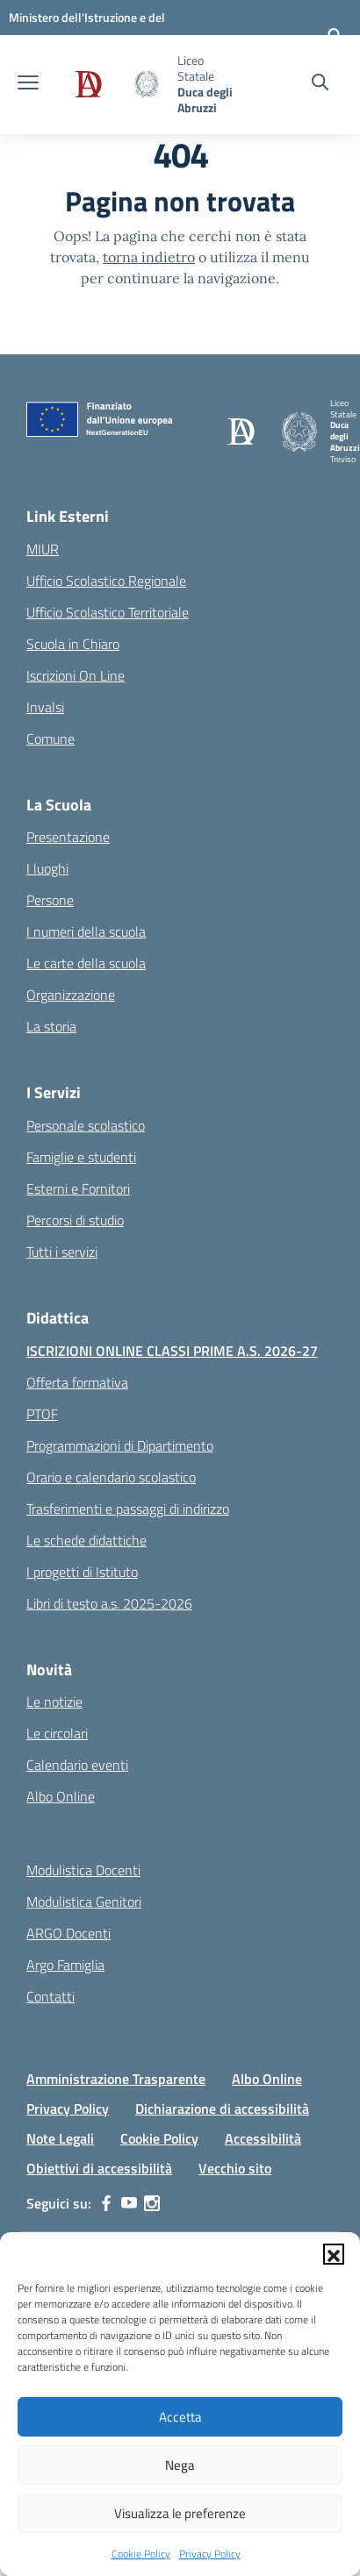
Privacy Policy (210, 2553)
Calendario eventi (77, 1764)
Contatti (50, 1996)
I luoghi (47, 868)
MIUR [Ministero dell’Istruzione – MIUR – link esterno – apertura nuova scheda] (42, 549)
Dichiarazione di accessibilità (222, 2108)
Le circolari (57, 1733)
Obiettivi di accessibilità (99, 2168)
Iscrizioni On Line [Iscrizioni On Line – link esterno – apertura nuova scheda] (75, 675)
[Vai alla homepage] (110, 84)
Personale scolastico (85, 1125)
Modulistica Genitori (83, 1901)
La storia (51, 1026)
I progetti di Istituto (82, 1571)
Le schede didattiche (86, 1540)
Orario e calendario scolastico (111, 1477)
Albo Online (60, 1796)
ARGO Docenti (68, 1933)
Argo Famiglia (65, 1964)
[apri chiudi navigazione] (28, 84)
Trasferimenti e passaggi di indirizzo (127, 1508)
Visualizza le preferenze (180, 2513)
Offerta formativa (77, 1382)
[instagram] (152, 2203)
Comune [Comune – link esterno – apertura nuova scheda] (50, 738)
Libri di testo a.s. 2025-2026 (109, 1603)
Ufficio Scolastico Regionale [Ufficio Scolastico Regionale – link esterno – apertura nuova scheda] (106, 580)
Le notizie (54, 1701)
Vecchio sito (234, 2168)
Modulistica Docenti (83, 1869)
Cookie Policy (141, 2553)
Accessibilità (263, 2138)
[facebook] (106, 2203)
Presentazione (68, 836)
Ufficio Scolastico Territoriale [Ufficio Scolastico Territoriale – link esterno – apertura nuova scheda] (107, 612)
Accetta (180, 2417)
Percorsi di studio (75, 1220)
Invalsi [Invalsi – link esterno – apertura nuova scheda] (45, 706)
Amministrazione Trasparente (115, 2078)
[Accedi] (334, 35)
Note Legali (60, 2138)
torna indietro (149, 257)
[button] (333, 2254)
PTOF (42, 1413)
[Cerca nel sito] (320, 84)
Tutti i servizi (61, 1251)
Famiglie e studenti (81, 1156)
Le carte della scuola (86, 963)
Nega (180, 2465)
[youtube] (129, 2203)
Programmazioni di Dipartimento (119, 1445)
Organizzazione (70, 994)
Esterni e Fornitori (78, 1188)
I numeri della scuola (86, 931)
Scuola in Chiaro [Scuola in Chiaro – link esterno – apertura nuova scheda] (72, 643)
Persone (50, 899)
